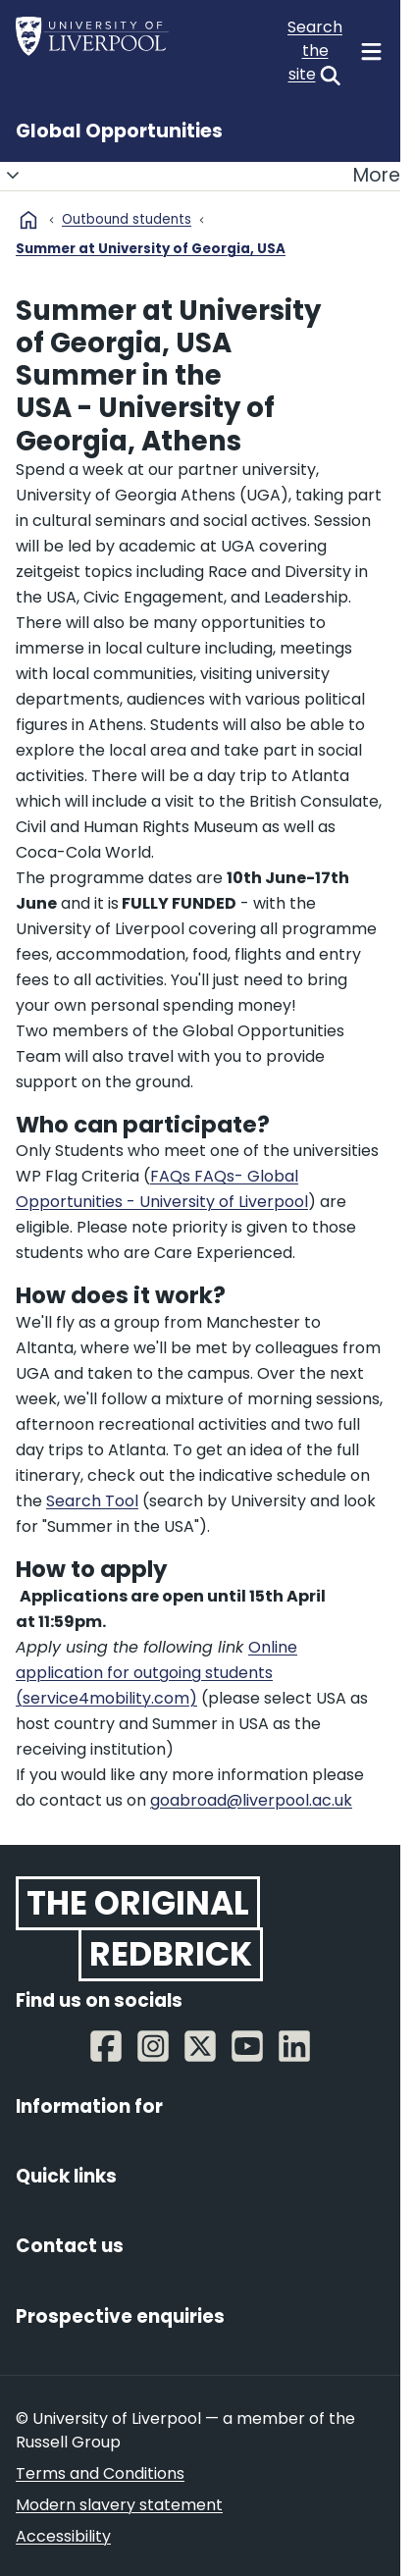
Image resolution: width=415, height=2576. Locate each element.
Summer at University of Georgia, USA (150, 248)
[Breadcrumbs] (200, 242)
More (200, 175)
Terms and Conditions (100, 2473)
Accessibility (63, 2536)
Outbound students (126, 219)
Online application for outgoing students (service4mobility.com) (156, 1672)
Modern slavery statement (119, 2505)
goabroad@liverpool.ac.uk (251, 1800)
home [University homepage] (28, 220)
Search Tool (92, 1501)
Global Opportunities (119, 131)
